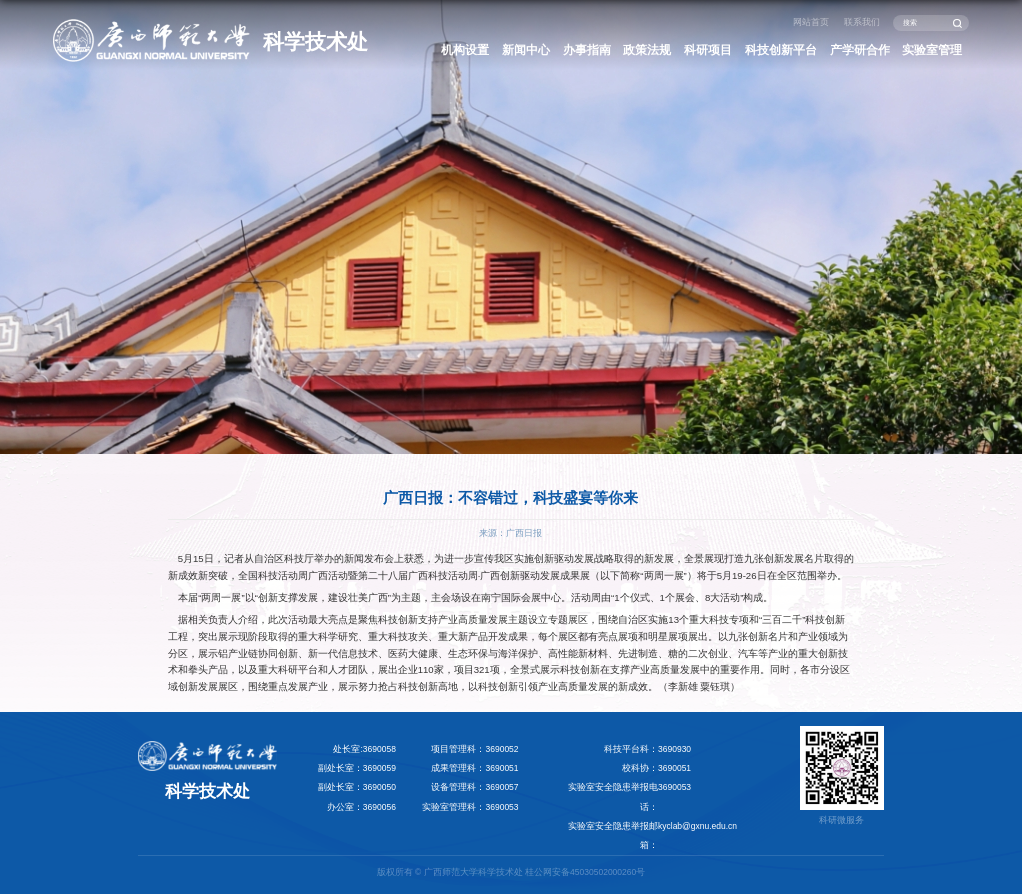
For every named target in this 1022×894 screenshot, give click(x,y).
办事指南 (587, 49)
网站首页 (811, 22)
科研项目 (708, 49)
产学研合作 (860, 49)
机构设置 (465, 49)
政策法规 (647, 49)
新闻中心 (526, 49)
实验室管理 (932, 49)
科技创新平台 (781, 49)
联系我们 (862, 22)
